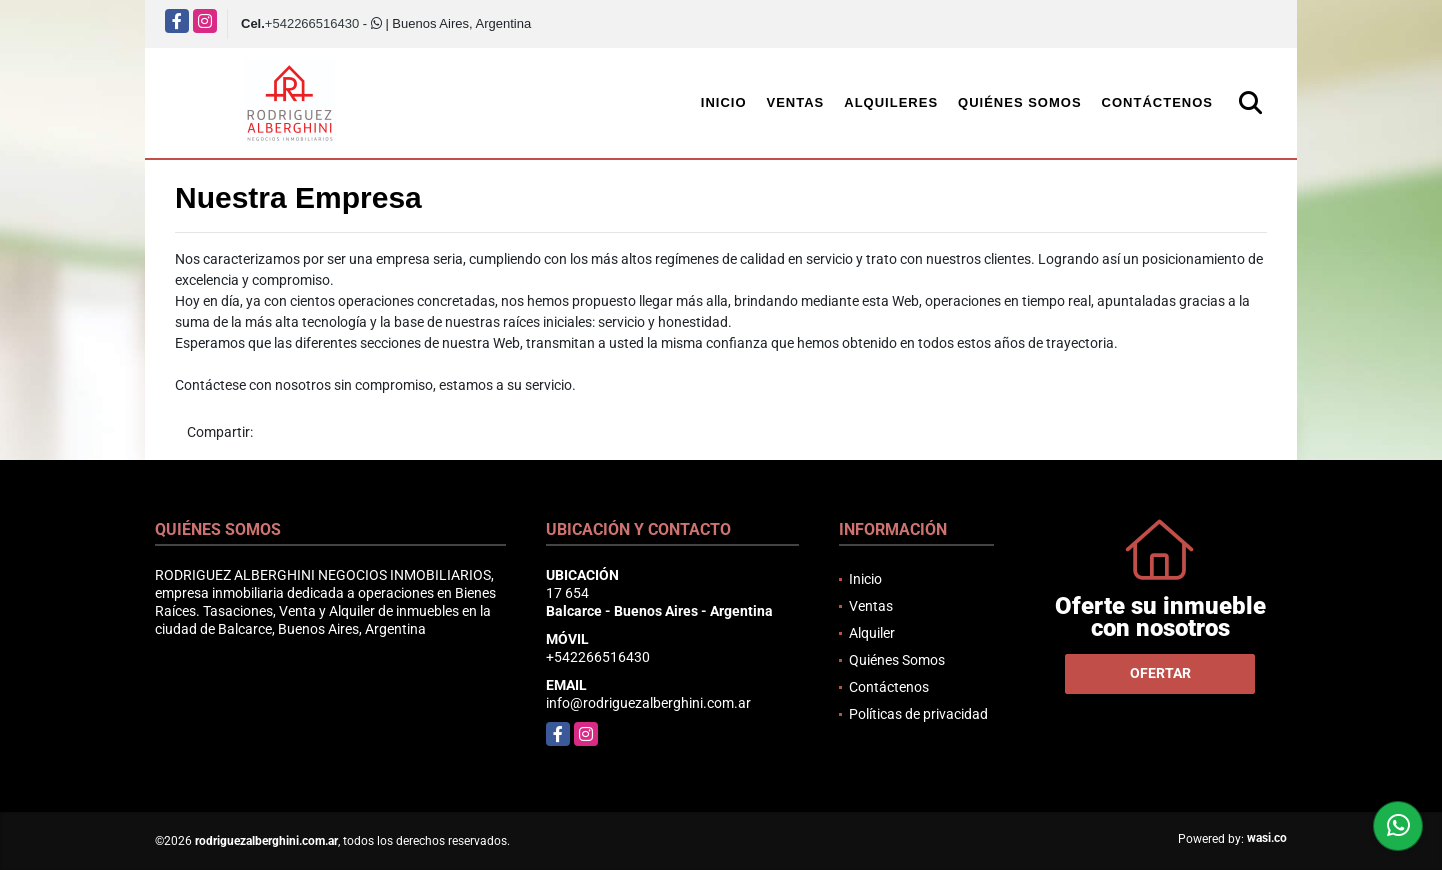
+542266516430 (312, 23)
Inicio (724, 102)
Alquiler (872, 633)
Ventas (796, 102)
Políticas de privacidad (918, 714)
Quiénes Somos (1020, 102)
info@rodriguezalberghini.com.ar (648, 703)
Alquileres (891, 102)
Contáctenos (1157, 102)
